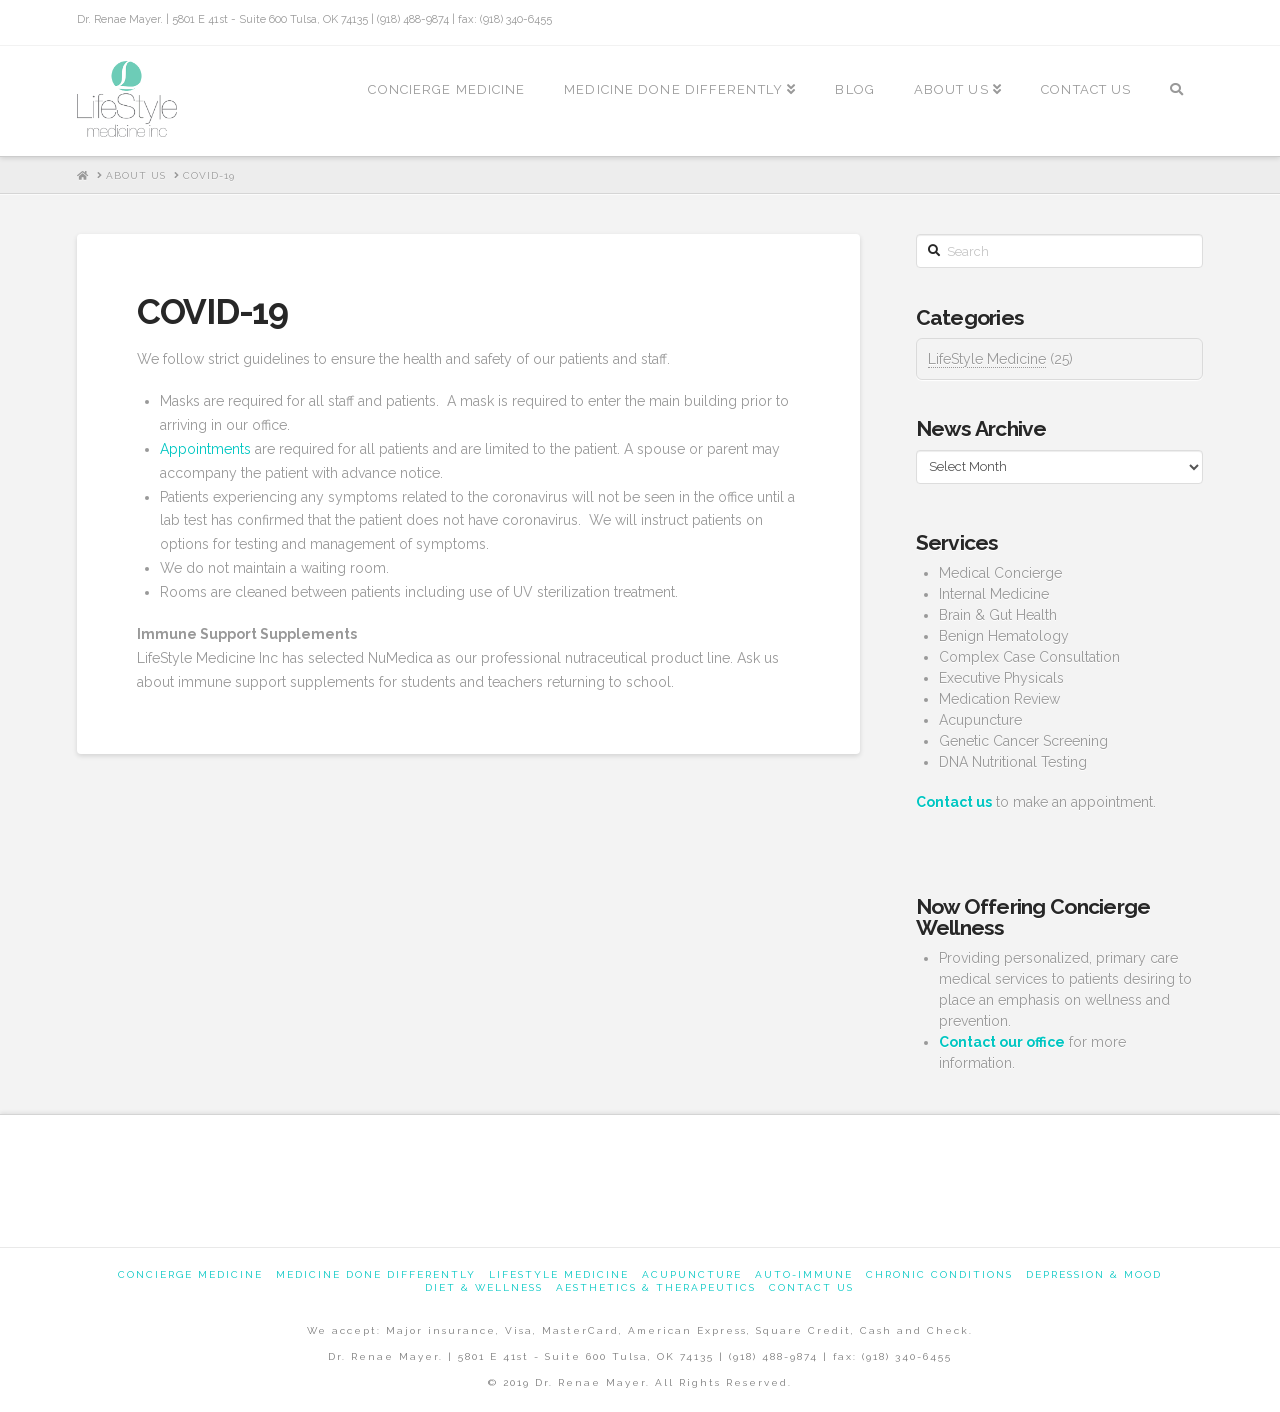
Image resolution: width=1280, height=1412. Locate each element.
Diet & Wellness (484, 1287)
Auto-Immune (804, 1274)
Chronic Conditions (939, 1274)
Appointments (205, 449)
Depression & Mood (1094, 1274)
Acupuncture (692, 1274)
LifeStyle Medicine (987, 359)
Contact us (811, 1287)
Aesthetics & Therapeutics (656, 1287)
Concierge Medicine (190, 1274)
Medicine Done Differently (376, 1274)
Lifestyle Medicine (559, 1274)
